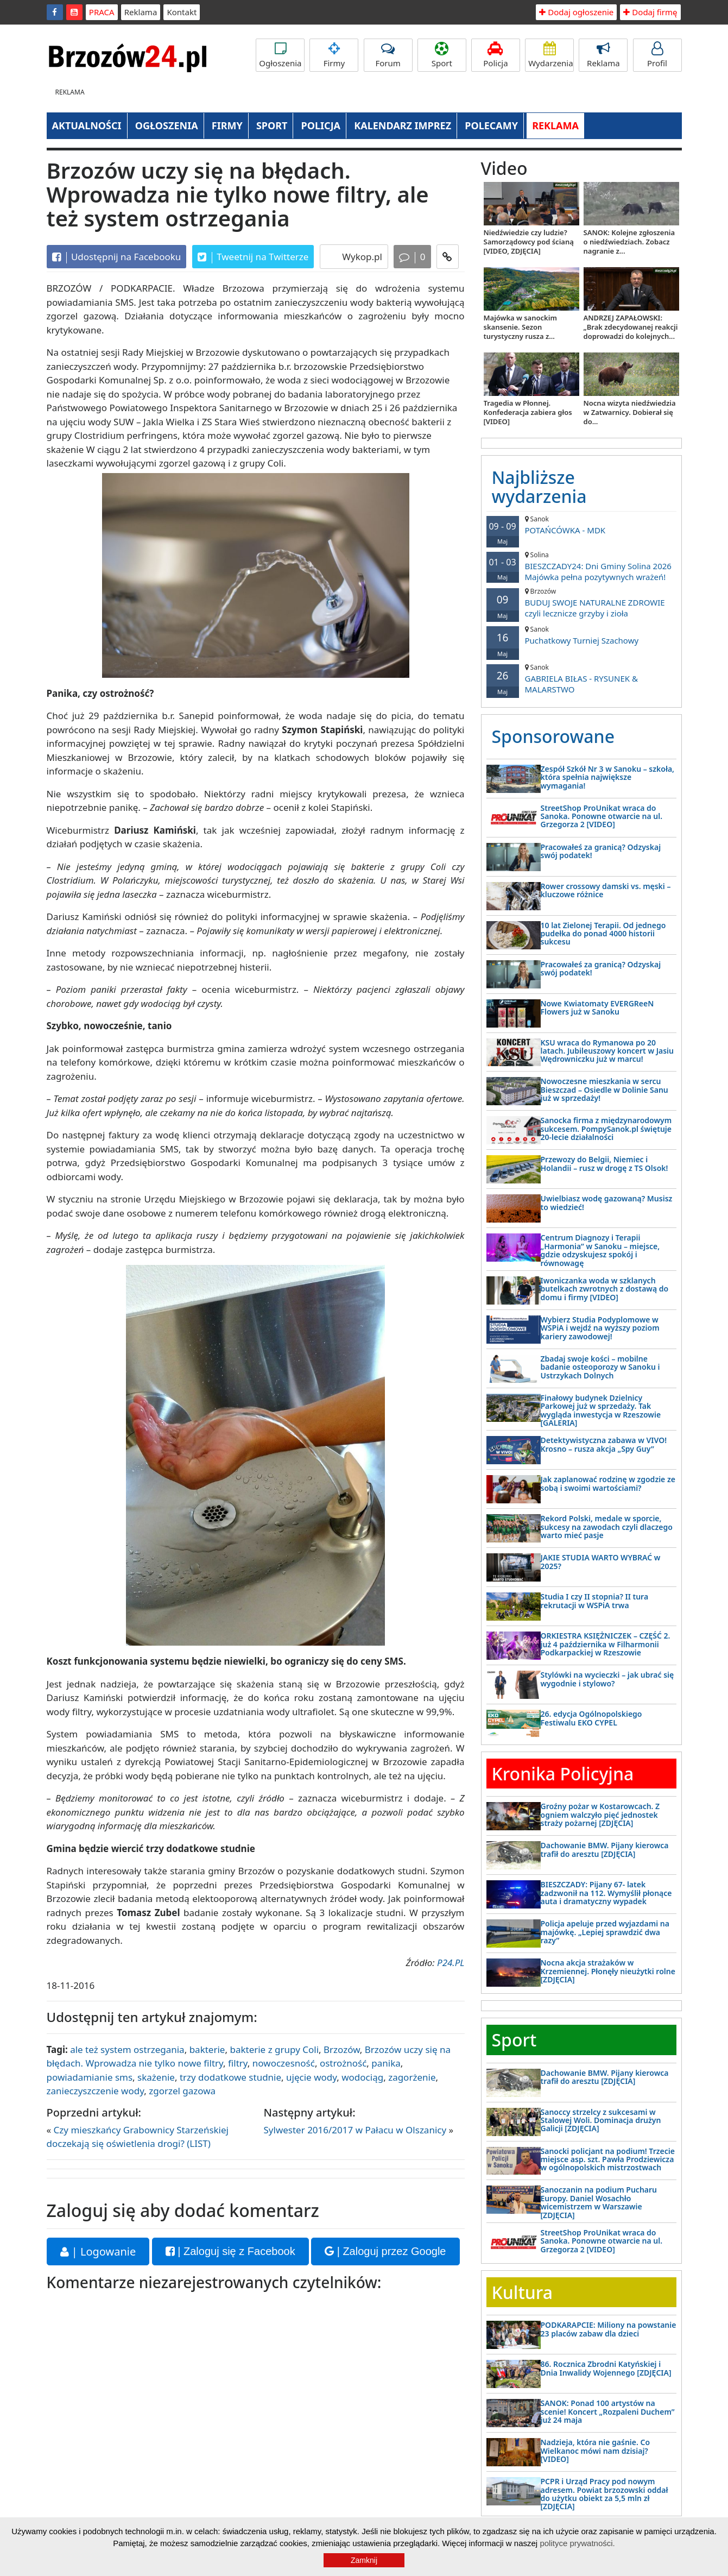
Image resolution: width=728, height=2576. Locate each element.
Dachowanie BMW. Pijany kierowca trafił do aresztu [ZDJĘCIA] (605, 1849)
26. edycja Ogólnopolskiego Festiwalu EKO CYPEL (591, 1718)
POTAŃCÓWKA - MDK (581, 525)
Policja (495, 55)
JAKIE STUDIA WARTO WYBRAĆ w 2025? (601, 1561)
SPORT (272, 125)
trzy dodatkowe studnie (230, 2077)
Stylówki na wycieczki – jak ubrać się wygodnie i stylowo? (607, 1679)
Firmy (334, 55)
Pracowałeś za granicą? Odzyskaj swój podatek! (601, 851)
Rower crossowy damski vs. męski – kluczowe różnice (606, 890)
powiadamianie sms (90, 2077)
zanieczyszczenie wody (95, 2090)
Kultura (522, 2292)
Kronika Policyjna (563, 1773)
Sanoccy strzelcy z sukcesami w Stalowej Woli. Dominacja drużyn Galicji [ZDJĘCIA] (601, 2120)
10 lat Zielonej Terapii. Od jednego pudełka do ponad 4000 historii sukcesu (603, 933)
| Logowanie (98, 2251)
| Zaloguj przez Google (385, 2251)
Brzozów (342, 2049)
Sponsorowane (553, 736)
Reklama (140, 12)
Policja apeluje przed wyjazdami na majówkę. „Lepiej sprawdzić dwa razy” (605, 1931)
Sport (442, 55)
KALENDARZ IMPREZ (402, 125)
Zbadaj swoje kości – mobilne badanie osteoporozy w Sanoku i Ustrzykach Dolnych (600, 1367)
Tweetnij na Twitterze (253, 256)
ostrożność (343, 2063)
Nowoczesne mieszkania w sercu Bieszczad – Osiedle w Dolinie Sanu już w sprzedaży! (604, 1089)
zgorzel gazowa (182, 2090)
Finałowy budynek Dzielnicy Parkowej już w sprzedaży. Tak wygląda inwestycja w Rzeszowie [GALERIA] (601, 1410)
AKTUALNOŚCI (87, 125)
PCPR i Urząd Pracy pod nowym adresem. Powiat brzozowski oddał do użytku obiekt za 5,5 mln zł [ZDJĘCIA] (604, 2493)
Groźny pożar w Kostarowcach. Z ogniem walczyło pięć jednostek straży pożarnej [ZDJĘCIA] (600, 1814)
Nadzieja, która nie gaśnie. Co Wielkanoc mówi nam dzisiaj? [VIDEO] (595, 2450)
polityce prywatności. (577, 2543)
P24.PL (451, 1962)
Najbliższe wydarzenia (539, 486)
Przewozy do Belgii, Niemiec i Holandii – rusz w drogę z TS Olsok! (604, 1163)
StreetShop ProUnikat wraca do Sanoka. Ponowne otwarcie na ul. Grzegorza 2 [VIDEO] (602, 816)
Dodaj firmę (650, 12)
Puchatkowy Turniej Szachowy (581, 635)
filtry (238, 2063)
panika (386, 2063)
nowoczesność (283, 2063)
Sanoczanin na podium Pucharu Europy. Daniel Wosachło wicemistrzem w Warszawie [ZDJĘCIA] (599, 2202)
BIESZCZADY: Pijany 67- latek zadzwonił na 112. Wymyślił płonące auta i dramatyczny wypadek (606, 1892)
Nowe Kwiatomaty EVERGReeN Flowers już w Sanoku (597, 1007)
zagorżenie (411, 2077)
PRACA (102, 12)
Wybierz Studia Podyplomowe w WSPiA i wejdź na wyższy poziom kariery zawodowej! (600, 1327)
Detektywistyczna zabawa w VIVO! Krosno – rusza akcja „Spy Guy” (604, 1444)
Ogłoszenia (280, 55)
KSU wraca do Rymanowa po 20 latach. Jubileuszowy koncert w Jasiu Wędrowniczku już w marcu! (607, 1051)
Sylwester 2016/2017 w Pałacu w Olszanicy (355, 2130)
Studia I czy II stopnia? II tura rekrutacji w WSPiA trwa (595, 1600)
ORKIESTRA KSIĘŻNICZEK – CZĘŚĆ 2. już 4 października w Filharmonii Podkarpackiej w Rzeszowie (605, 1644)
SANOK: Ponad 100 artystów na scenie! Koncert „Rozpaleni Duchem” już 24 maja (608, 2411)
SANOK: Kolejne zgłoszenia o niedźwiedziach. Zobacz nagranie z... (629, 242)
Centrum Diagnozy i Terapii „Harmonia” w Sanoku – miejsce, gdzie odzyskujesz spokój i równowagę (600, 1250)
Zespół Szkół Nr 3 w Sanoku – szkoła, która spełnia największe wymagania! (608, 777)
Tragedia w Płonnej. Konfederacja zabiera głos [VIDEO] (528, 412)
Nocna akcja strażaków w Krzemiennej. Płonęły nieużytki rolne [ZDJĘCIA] (608, 1971)
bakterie (207, 2049)
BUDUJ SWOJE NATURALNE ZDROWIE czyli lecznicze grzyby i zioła (581, 603)
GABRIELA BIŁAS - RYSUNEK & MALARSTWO (581, 679)
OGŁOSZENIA (166, 125)
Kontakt (182, 12)
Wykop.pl (361, 256)
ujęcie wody (311, 2077)
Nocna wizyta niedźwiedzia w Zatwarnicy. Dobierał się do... (630, 412)
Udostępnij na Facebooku (116, 256)
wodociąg (362, 2077)
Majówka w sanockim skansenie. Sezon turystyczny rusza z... (520, 327)
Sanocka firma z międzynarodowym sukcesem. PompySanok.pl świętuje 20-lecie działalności (606, 1128)
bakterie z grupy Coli (274, 2049)
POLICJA (320, 125)
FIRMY (227, 125)
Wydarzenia (550, 55)
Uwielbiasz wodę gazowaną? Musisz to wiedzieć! (607, 1202)
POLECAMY (491, 125)
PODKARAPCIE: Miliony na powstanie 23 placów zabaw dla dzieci (608, 2329)
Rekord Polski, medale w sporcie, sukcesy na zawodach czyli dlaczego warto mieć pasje (607, 1526)
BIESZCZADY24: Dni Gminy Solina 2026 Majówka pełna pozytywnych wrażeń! (581, 566)
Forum (388, 55)
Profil (657, 55)
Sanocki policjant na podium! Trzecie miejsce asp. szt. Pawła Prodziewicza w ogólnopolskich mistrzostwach (608, 2159)
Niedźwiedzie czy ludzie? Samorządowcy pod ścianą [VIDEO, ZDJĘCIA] (529, 242)
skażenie (156, 2077)
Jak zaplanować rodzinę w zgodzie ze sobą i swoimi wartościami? (608, 1483)
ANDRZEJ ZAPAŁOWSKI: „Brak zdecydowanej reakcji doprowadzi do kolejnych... (631, 327)
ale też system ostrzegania (127, 2049)
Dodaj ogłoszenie (576, 12)
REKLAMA (555, 125)
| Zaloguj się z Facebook (230, 2251)
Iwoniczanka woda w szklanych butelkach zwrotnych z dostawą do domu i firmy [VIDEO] (605, 1288)
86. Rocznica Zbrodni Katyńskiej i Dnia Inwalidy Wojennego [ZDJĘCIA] (606, 2368)
